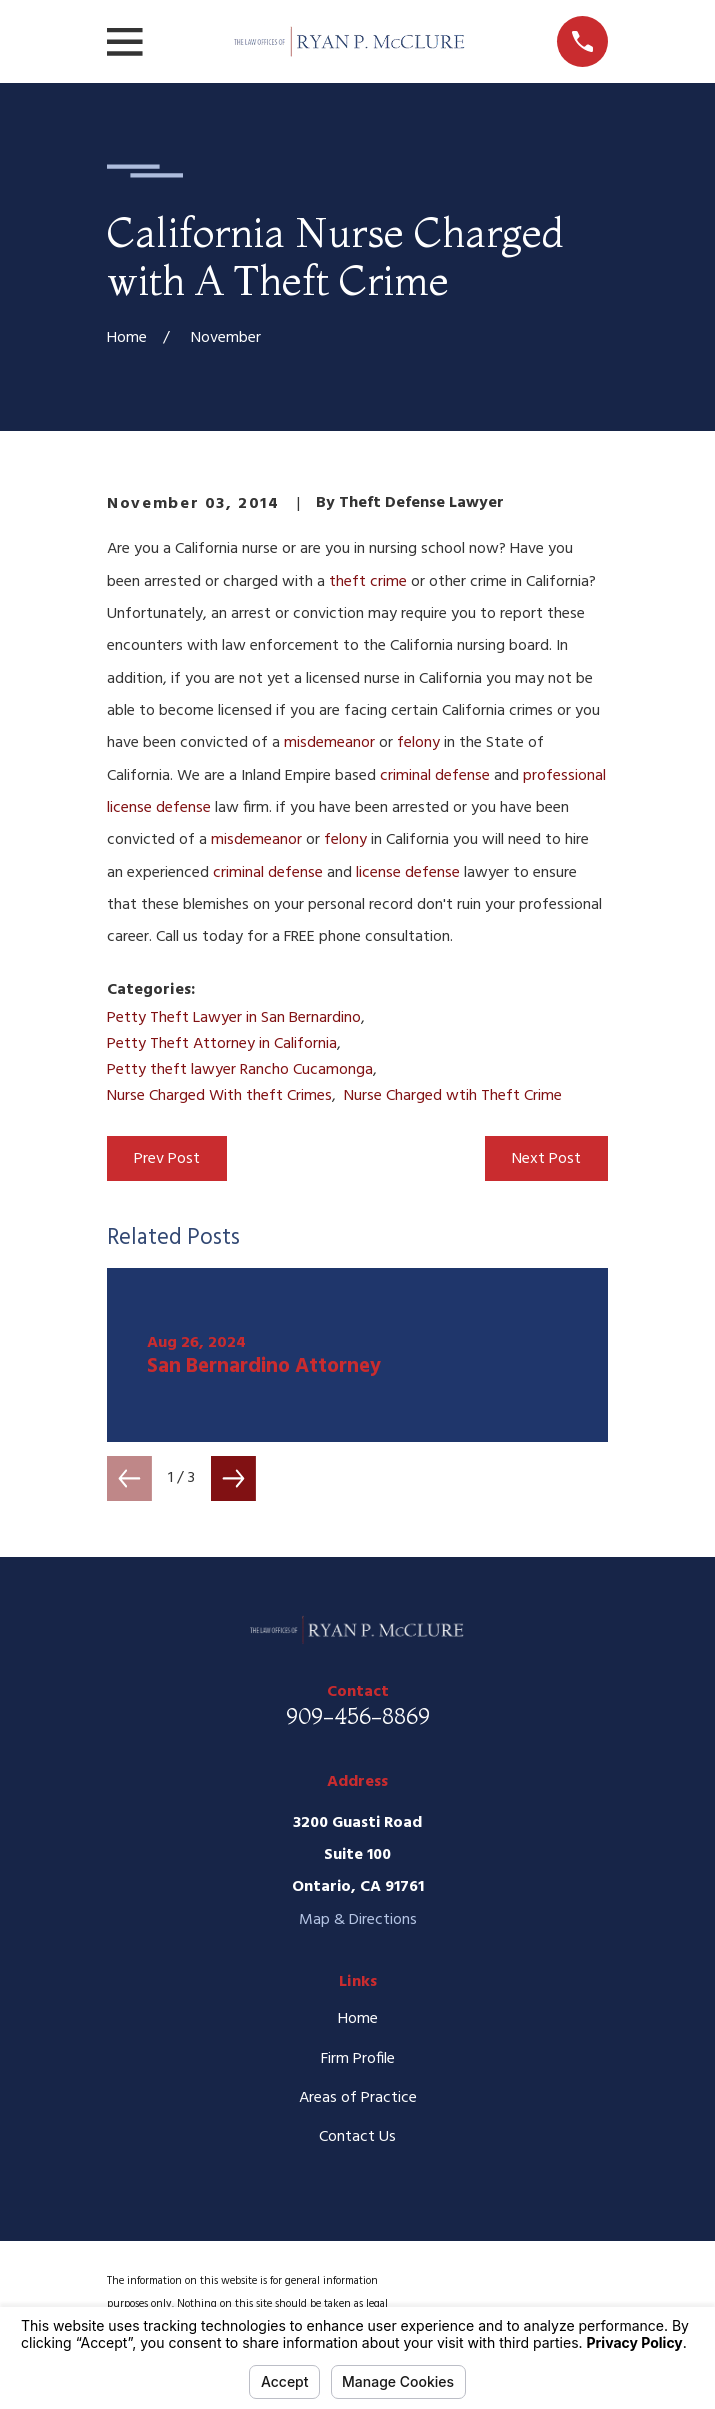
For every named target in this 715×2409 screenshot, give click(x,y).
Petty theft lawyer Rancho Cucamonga (240, 1070)
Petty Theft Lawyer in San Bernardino (234, 1018)
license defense (408, 873)
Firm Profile (358, 2059)
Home (358, 2019)
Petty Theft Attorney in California (222, 1044)
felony (418, 743)
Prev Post (167, 1159)
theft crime (368, 582)
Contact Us (357, 2137)
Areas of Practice (358, 2098)
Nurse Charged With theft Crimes (219, 1096)
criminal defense (435, 776)
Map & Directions (358, 1920)
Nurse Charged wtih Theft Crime (453, 1096)
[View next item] (233, 1478)
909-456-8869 (358, 1716)
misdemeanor (329, 743)
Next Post (546, 1159)
